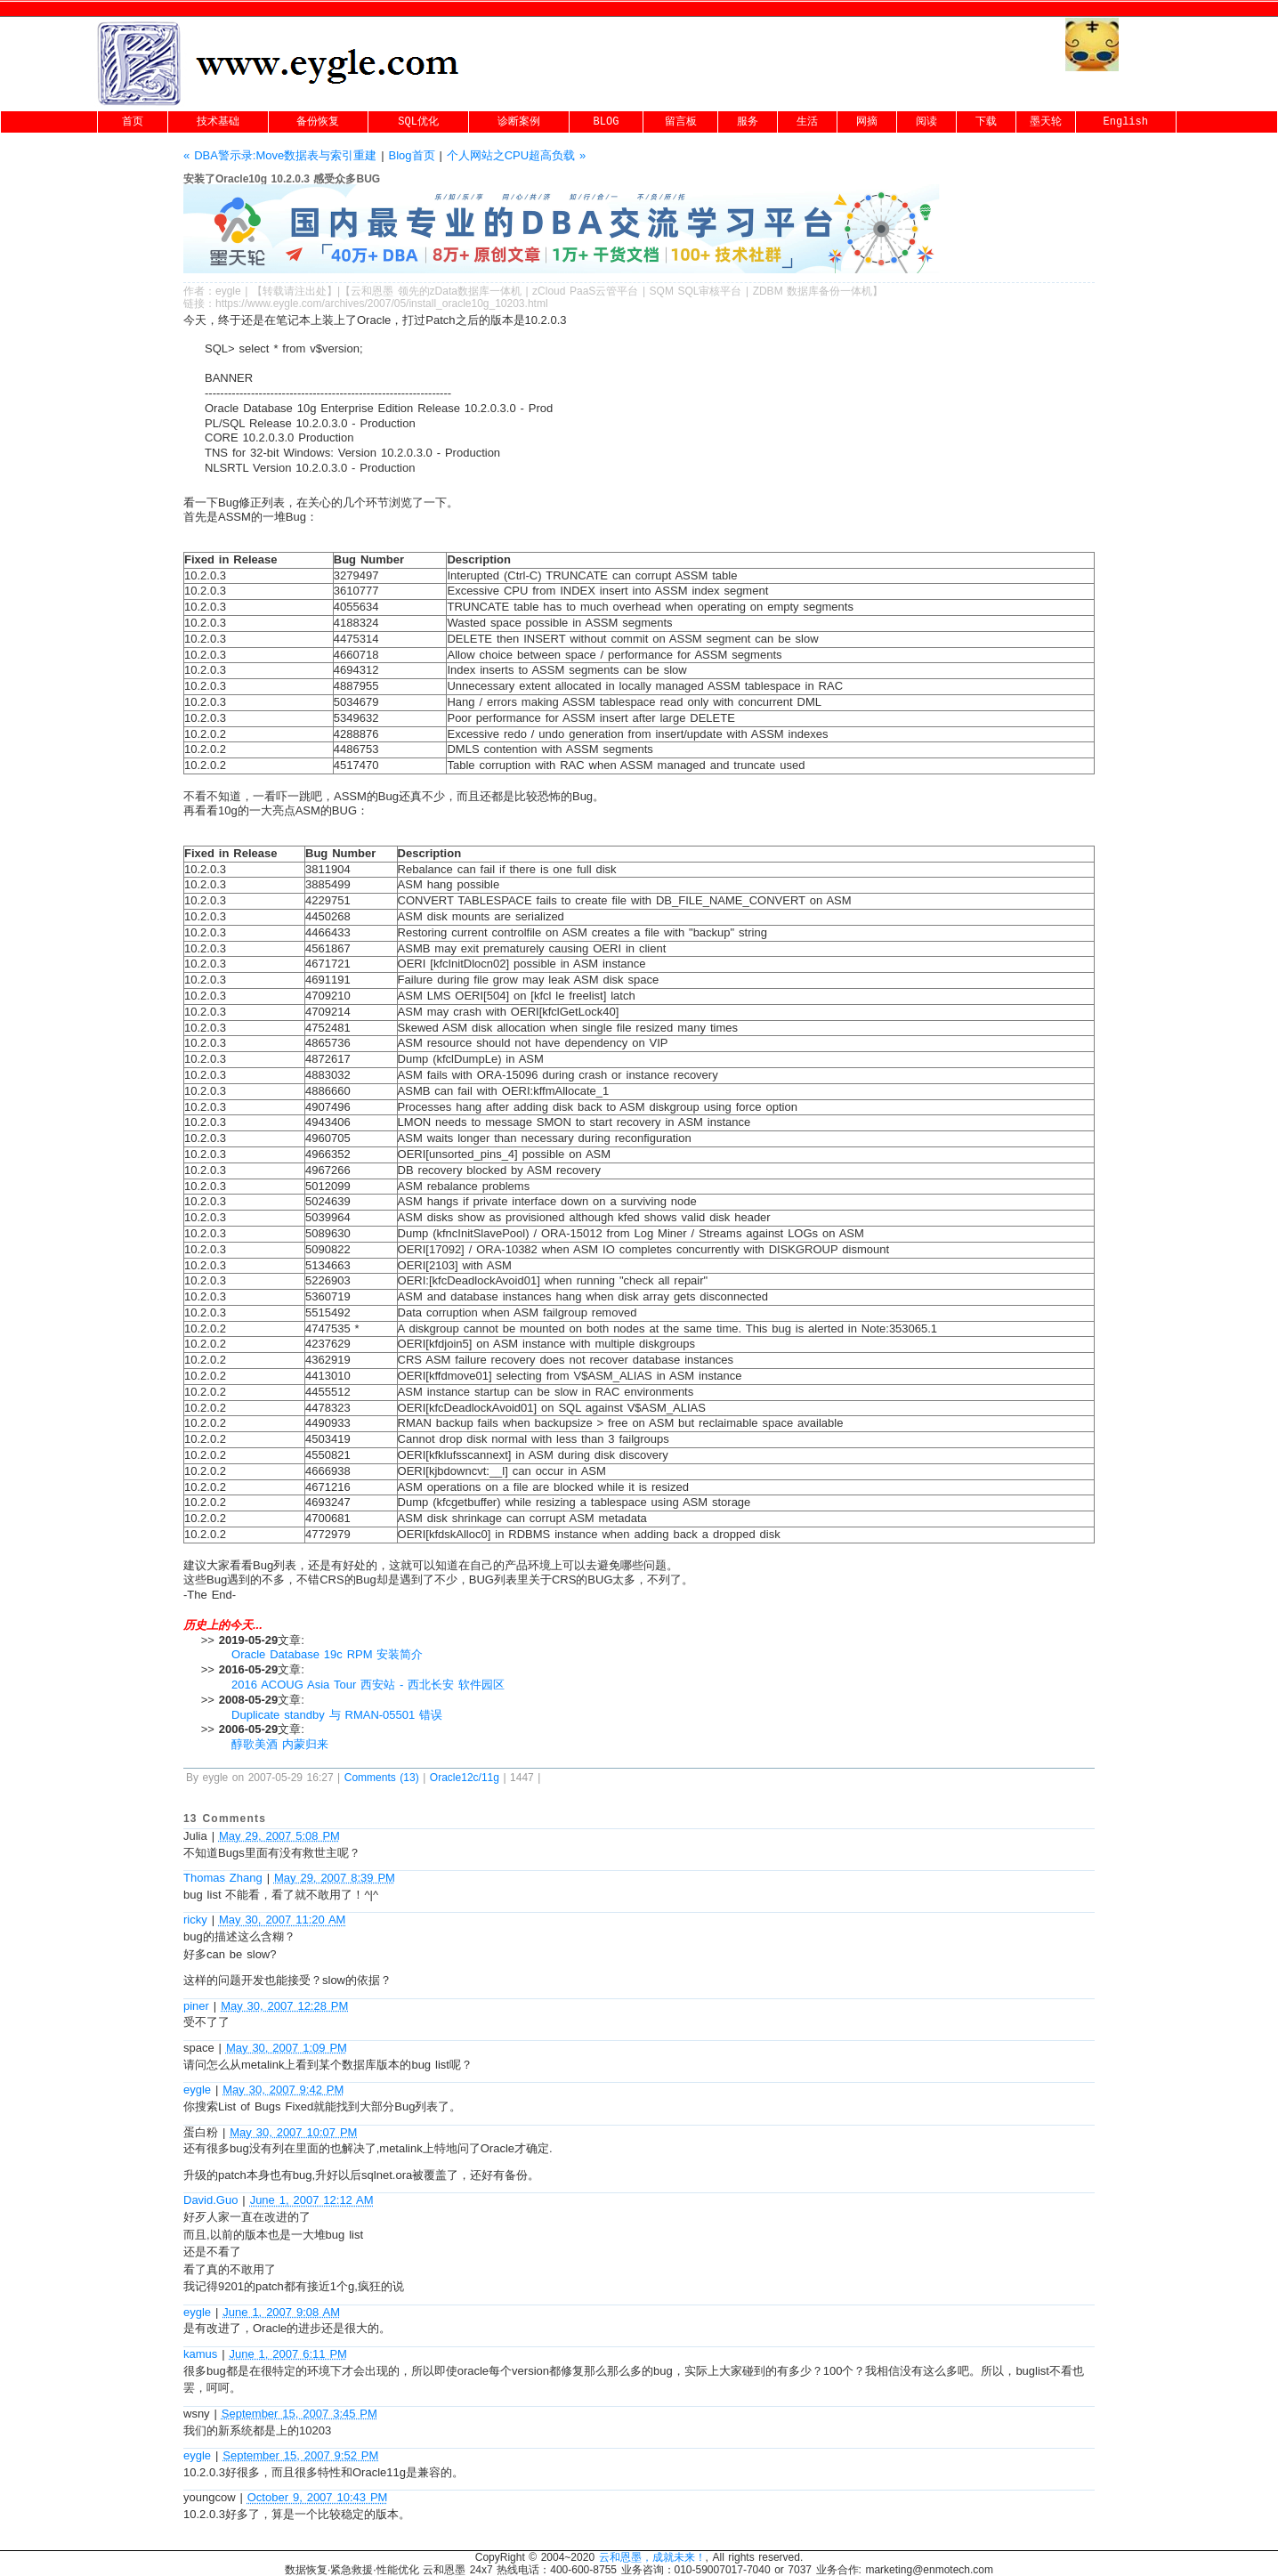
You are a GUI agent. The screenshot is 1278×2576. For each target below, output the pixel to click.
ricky (195, 1919)
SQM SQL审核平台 (696, 291)
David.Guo (210, 2200)
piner (196, 2006)
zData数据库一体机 (476, 291)
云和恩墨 (372, 291)
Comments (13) (381, 1777)
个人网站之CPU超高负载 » (516, 155)
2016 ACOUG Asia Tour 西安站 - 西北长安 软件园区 (368, 1684)
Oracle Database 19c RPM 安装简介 (327, 1654)
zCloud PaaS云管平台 (585, 291)
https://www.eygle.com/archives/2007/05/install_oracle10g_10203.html (381, 303)
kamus (200, 2354)
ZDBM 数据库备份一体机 (813, 291)
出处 (316, 291)
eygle (228, 291)
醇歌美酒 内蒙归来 (279, 1744)
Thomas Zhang (223, 1877)
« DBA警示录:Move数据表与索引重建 (279, 155)
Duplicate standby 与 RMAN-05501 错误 (336, 1714)
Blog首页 (411, 155)
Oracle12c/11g (464, 1777)
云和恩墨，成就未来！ (652, 2557)
